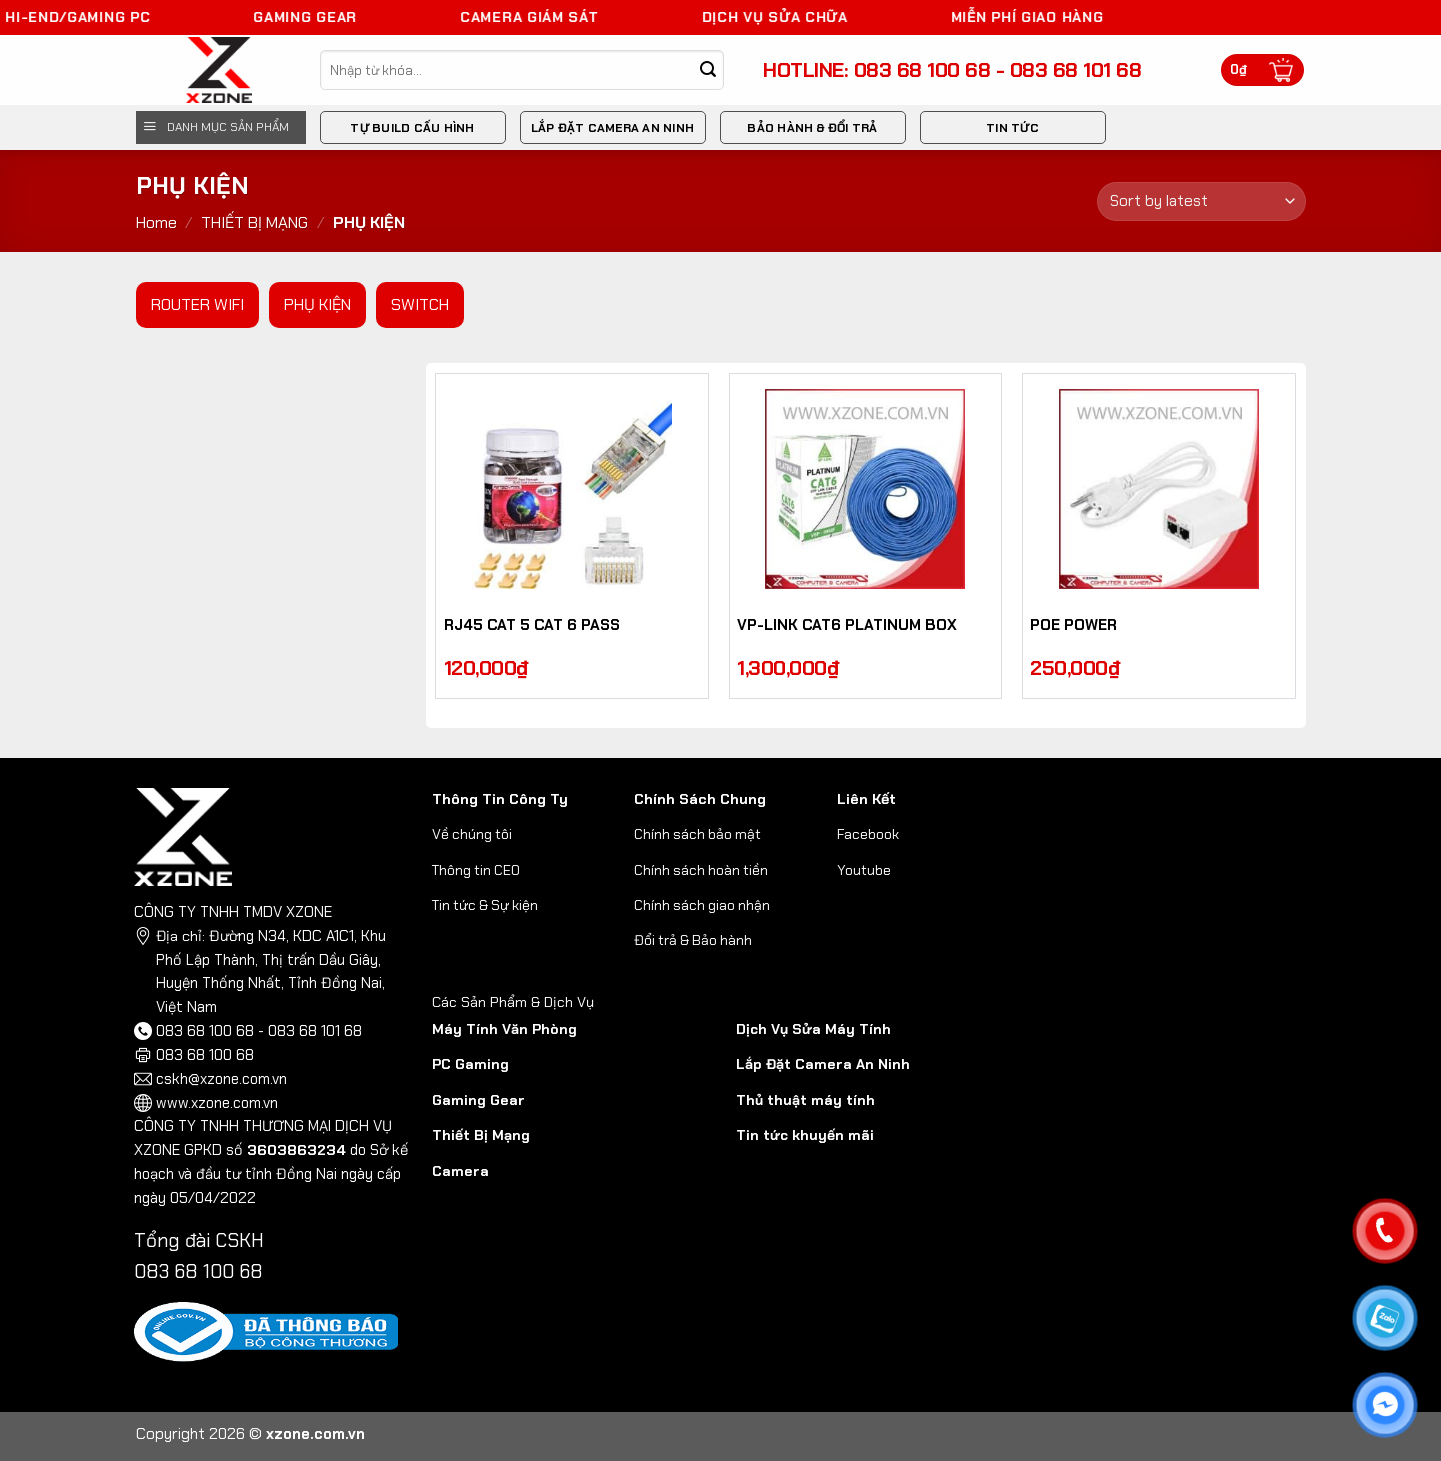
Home (156, 222)
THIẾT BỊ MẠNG (254, 222)
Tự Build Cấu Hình (412, 128)
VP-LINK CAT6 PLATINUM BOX (847, 625)
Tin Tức (1012, 128)
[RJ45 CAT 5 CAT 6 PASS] (572, 489)
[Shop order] (1201, 201)
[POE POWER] (1159, 489)
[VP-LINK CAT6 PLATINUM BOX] (866, 489)
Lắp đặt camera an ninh (612, 128)
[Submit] (707, 70)
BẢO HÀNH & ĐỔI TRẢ (812, 128)
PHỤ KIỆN (317, 304)
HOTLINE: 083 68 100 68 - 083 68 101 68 (952, 70)
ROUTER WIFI (197, 304)
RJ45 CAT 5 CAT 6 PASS (532, 625)
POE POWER (1073, 625)
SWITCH (420, 304)
